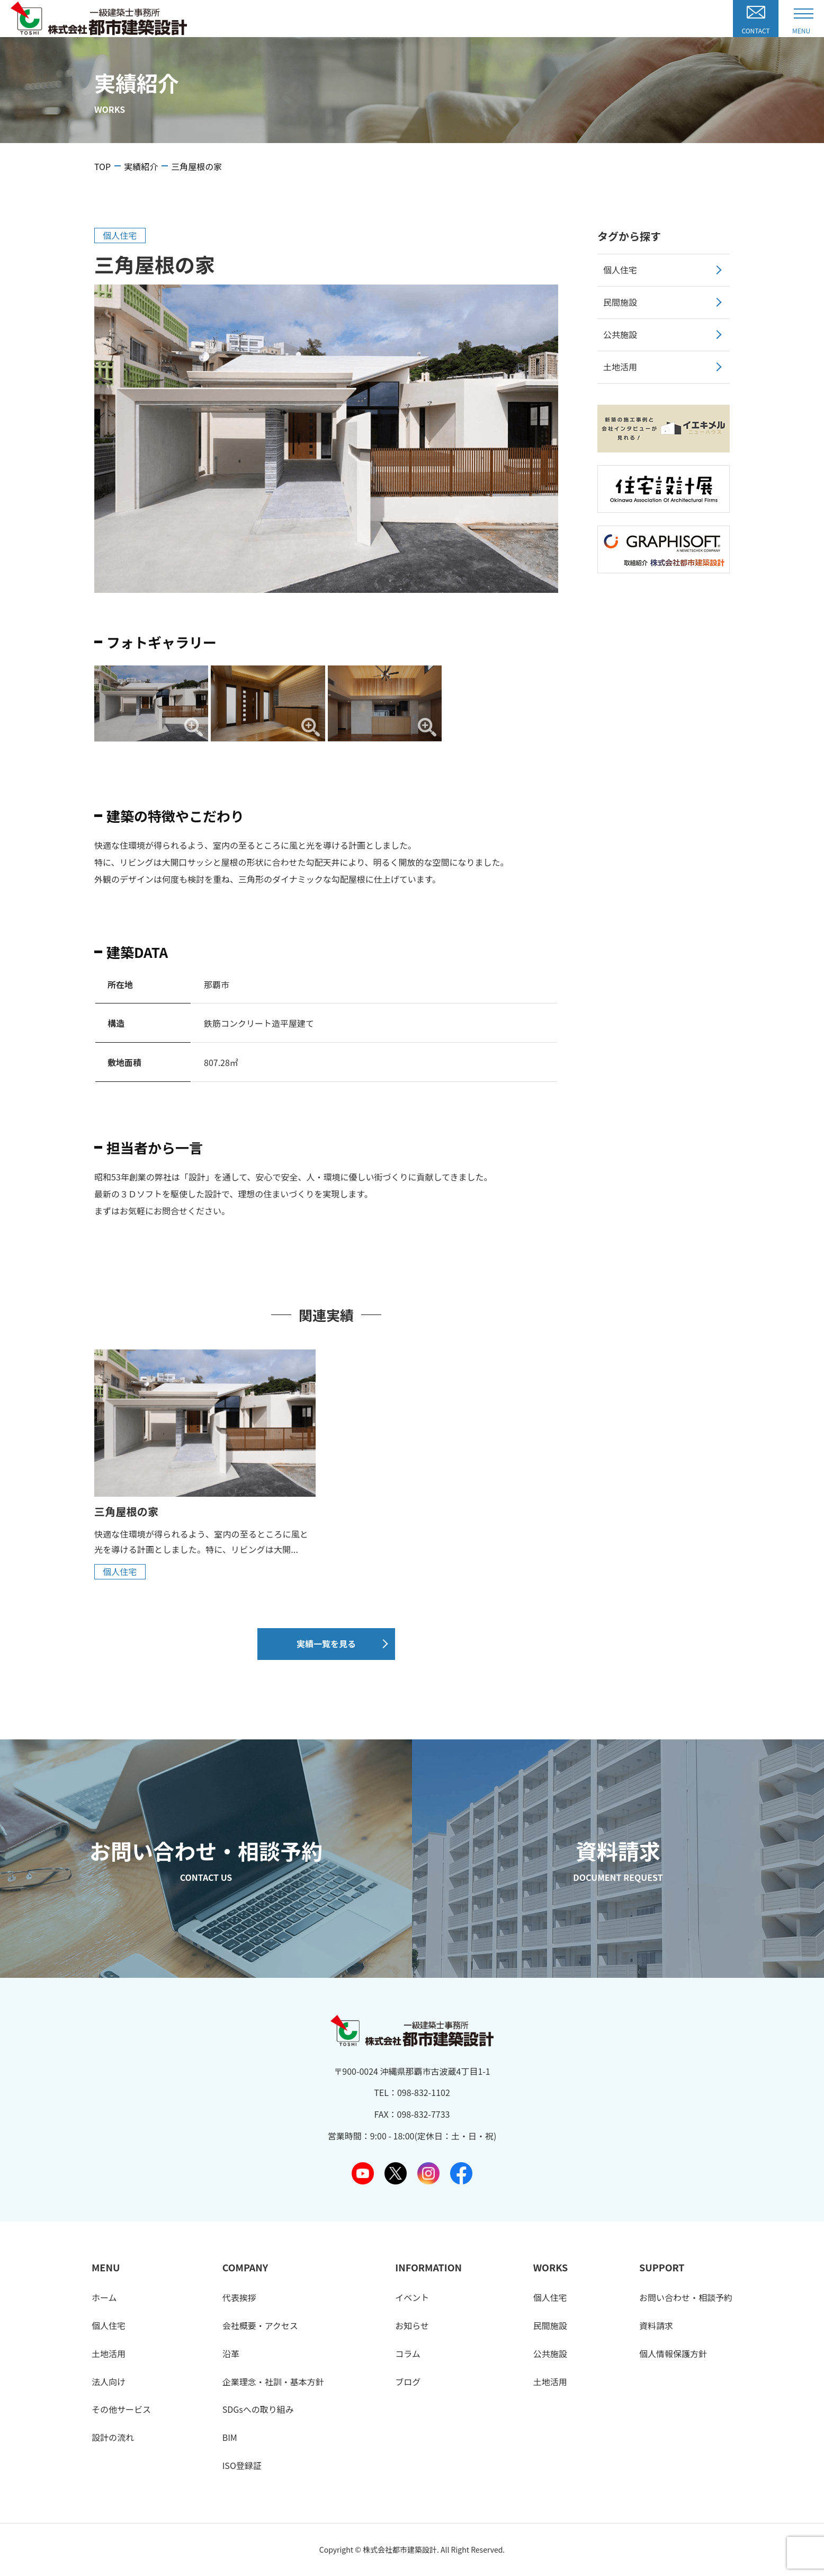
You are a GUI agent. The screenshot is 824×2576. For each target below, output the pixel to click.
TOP (102, 166)
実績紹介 (141, 166)
